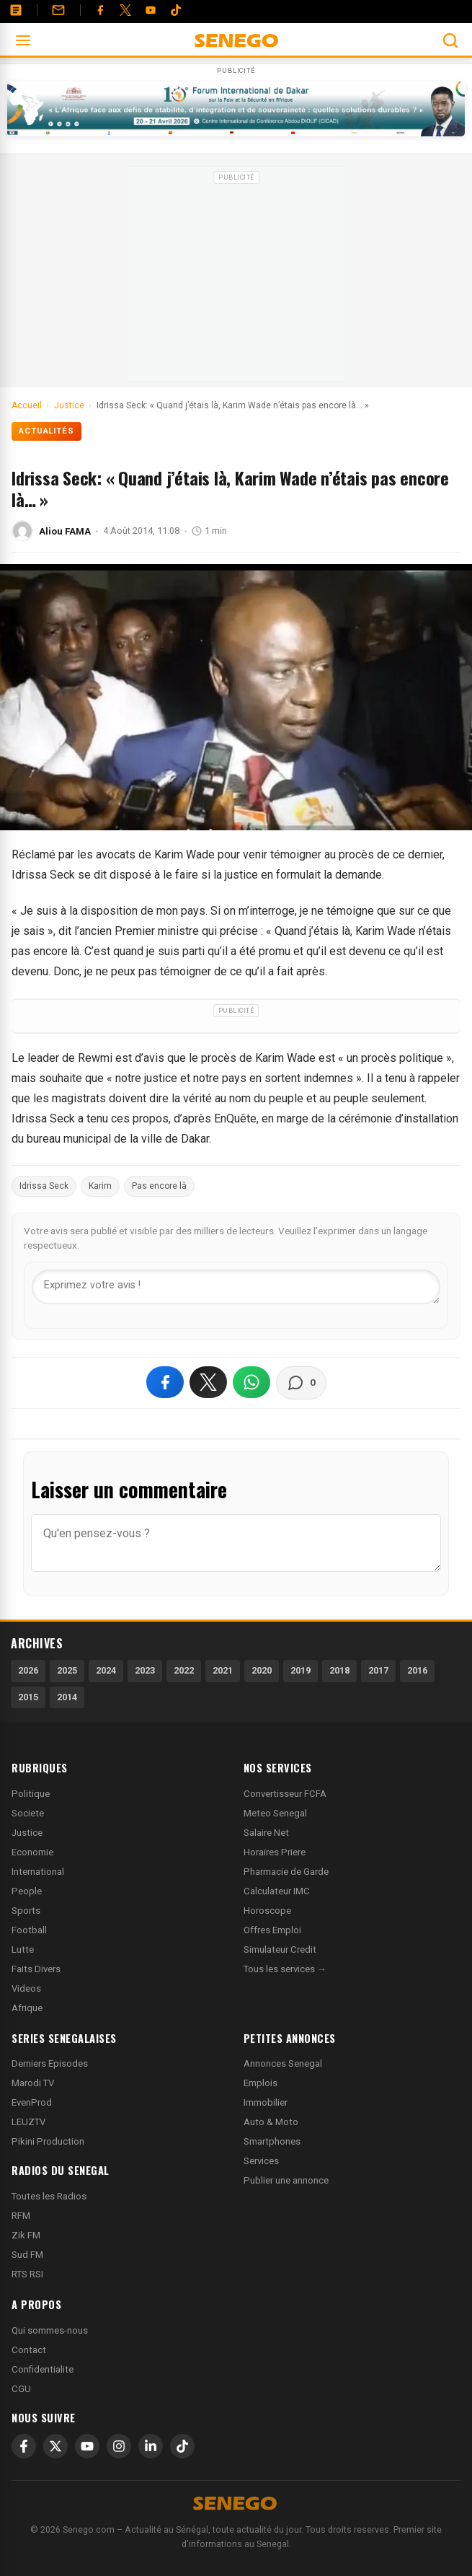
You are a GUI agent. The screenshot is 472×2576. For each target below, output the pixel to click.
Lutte (23, 1949)
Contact (29, 2349)
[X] (55, 2446)
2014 (67, 1697)
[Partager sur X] (208, 1382)
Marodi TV (33, 2083)
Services (261, 2160)
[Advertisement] (236, 278)
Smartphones (272, 2141)
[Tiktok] (176, 10)
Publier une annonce (286, 2180)
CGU (21, 2388)
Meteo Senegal (275, 1813)
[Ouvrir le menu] (23, 40)
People (27, 1891)
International (38, 1871)
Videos (26, 1988)
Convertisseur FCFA (285, 1793)
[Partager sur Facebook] (165, 1382)
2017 (378, 1670)
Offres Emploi (272, 1930)
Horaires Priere (275, 1852)
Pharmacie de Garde (286, 1871)
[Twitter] (125, 10)
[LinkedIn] (150, 2446)
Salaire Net (266, 1832)
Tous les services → (285, 1969)
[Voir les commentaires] (301, 1382)
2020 (261, 1670)
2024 (106, 1670)
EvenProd (32, 2102)
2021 (223, 1670)
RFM (21, 2215)
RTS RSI (27, 2274)
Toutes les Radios (49, 2196)
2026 (28, 1670)
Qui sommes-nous (50, 2330)
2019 (300, 1670)
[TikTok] (182, 2446)
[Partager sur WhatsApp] (251, 1382)
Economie (32, 1852)
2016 (417, 1670)
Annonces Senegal (283, 2063)
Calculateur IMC (277, 1891)
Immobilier (266, 2102)
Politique (31, 1793)
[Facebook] (100, 10)
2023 (145, 1670)
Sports (26, 1910)
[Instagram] (119, 2446)
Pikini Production (48, 2141)
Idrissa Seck (43, 1186)
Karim (100, 1186)
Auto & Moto (271, 2121)
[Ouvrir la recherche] (450, 40)
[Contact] (58, 10)
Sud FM (27, 2254)
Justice (27, 1832)
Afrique (27, 2008)
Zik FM (26, 2235)
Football (29, 1930)
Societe (28, 1813)
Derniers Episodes (50, 2063)
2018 (339, 1670)
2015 (28, 1697)
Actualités (46, 431)
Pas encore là (159, 1186)
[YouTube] (150, 10)
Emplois (260, 2083)
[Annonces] (16, 10)
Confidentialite (43, 2369)
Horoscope (267, 1910)
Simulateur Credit (280, 1949)
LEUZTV (28, 2121)
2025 (67, 1670)
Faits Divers (36, 1969)
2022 (184, 1670)
